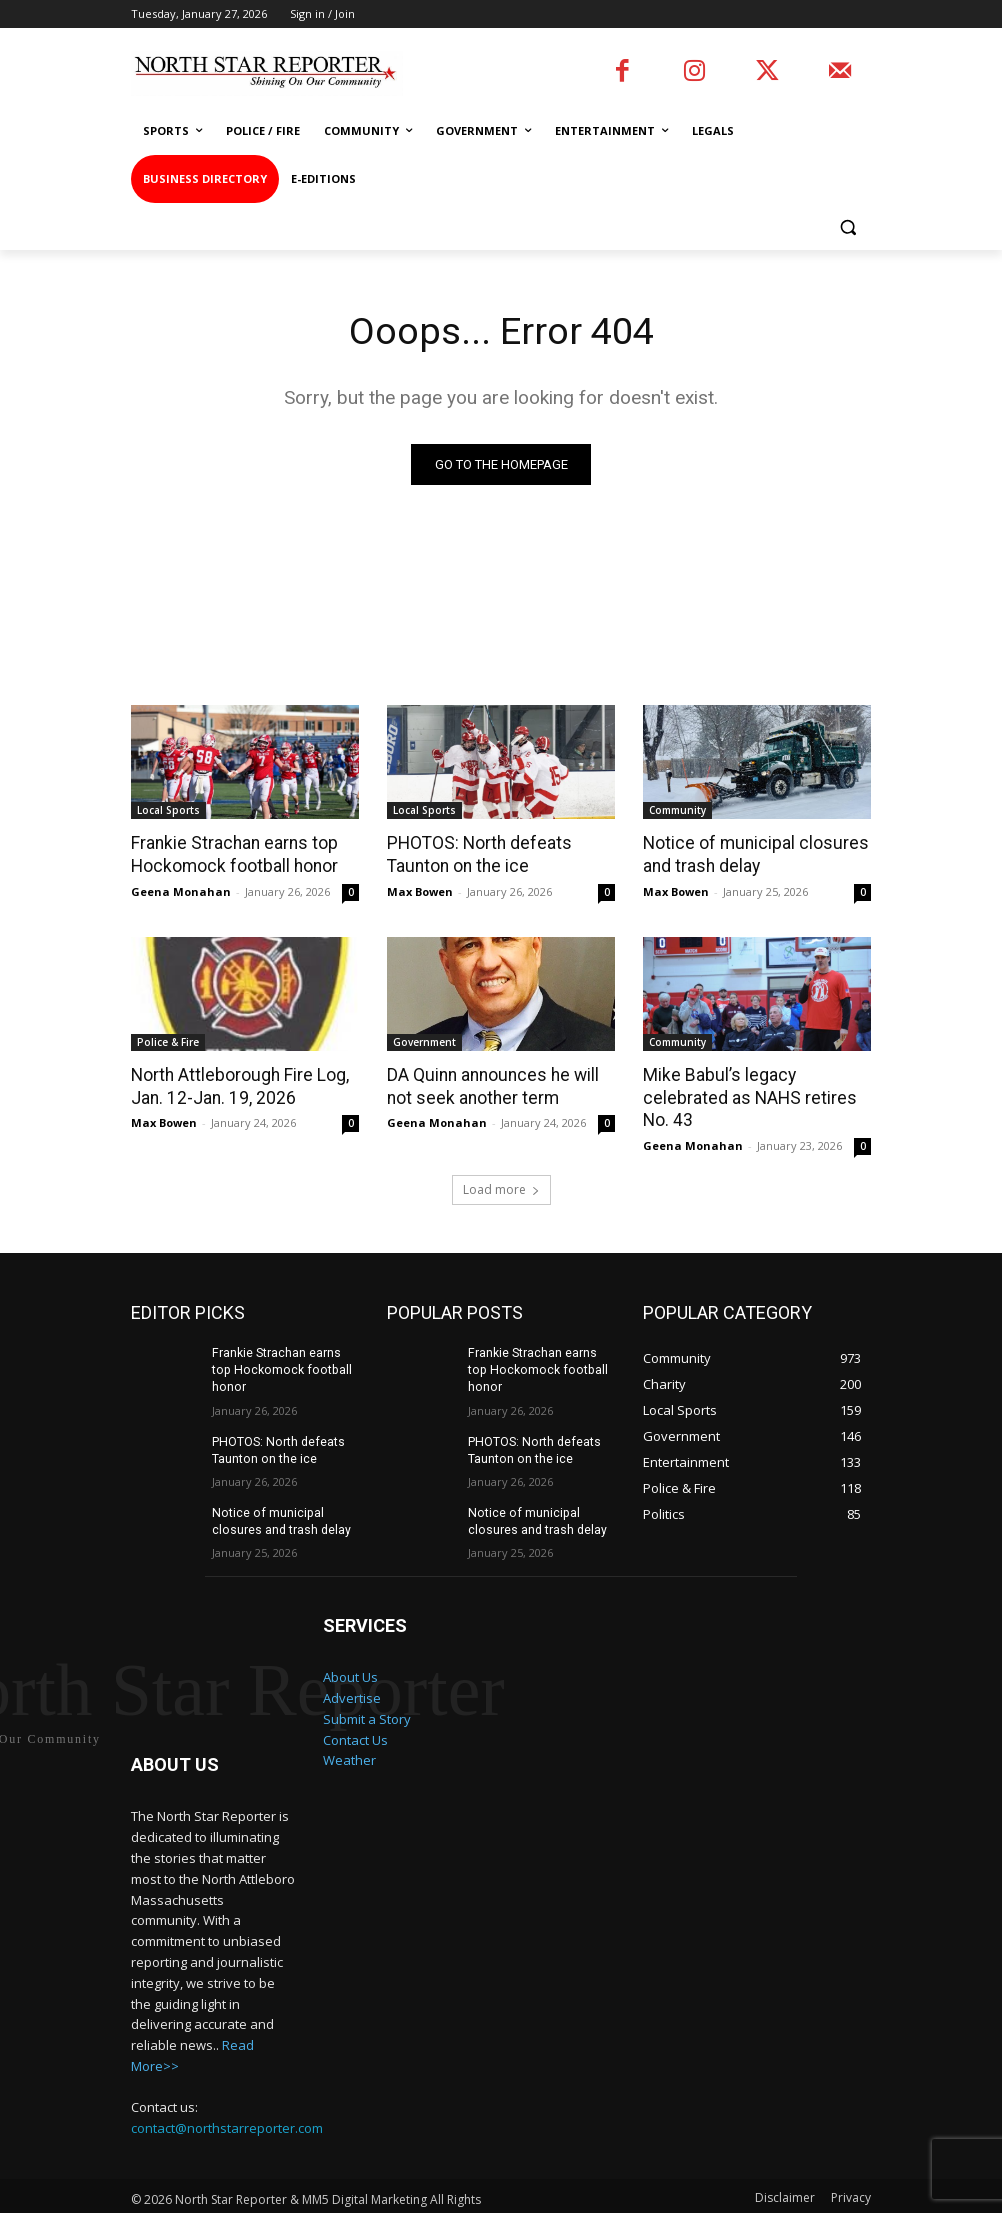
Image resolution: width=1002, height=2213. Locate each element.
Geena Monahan (181, 890)
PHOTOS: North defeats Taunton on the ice (476, 855)
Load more (501, 1164)
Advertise (352, 1670)
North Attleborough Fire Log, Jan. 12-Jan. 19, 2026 (237, 1085)
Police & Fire (168, 1041)
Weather (349, 1733)
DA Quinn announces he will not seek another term (490, 1085)
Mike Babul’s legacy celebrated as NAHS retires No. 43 (757, 1085)
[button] (847, 227)
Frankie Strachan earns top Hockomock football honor (231, 855)
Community (677, 811)
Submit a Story (367, 1691)
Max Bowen (420, 890)
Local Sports (168, 811)
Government (424, 1041)
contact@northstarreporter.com (227, 2102)
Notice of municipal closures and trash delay (750, 855)
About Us (350, 1650)
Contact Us (355, 1712)
